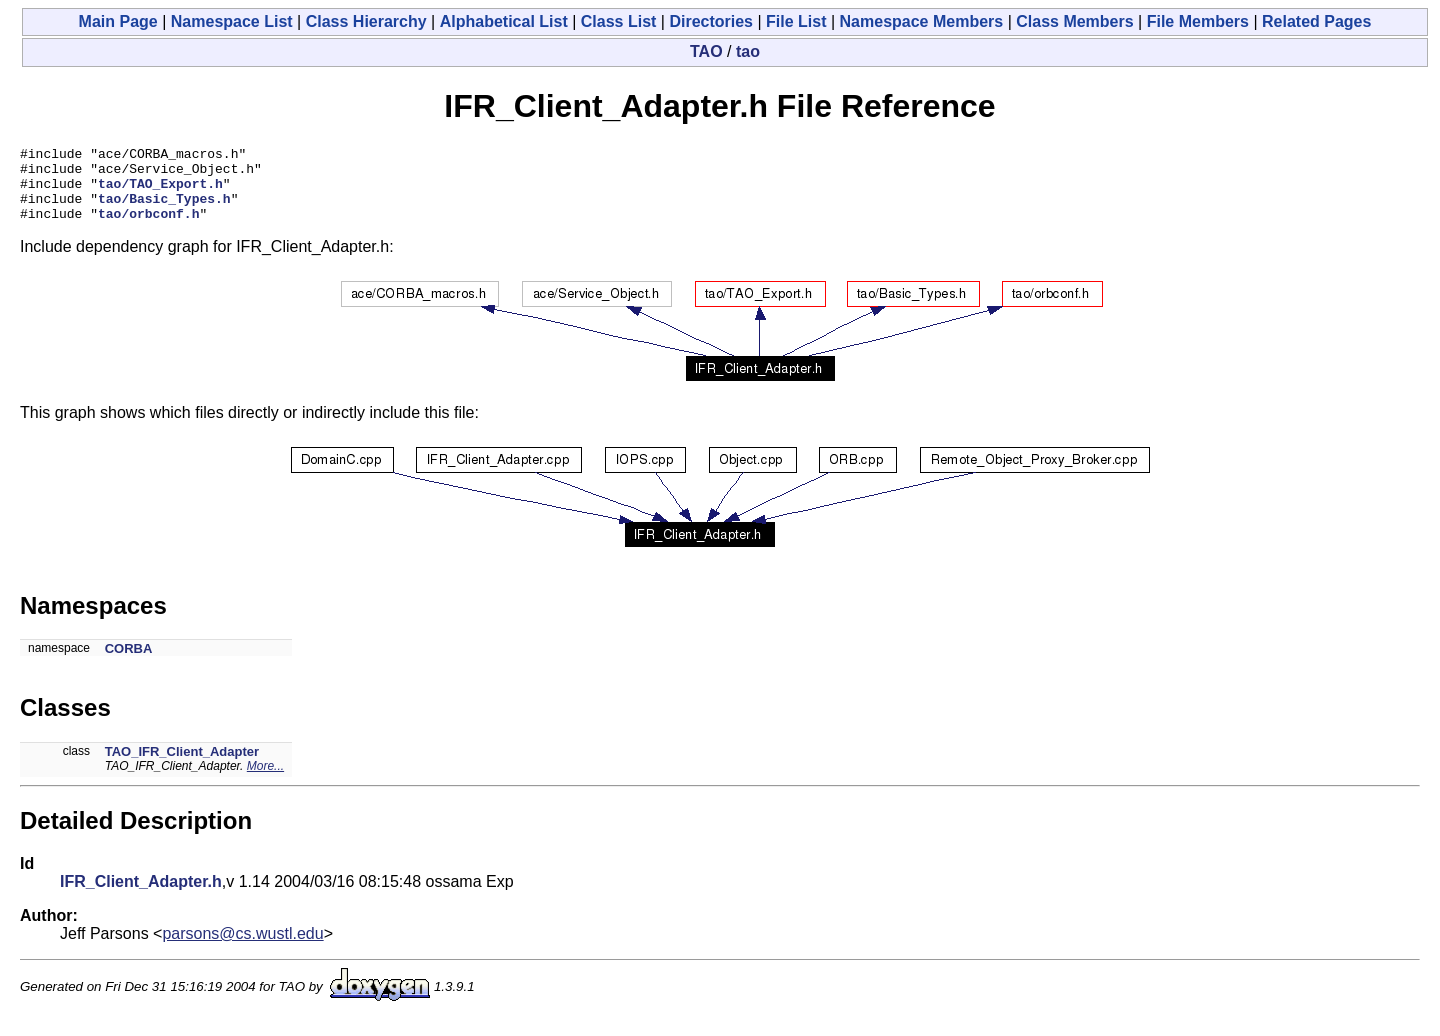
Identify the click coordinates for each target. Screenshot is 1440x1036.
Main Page (118, 21)
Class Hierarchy (366, 21)
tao (748, 51)
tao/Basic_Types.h (164, 210)
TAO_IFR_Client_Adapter (182, 766)
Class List (619, 21)
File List (796, 21)
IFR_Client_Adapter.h (141, 896)
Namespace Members (922, 21)
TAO (706, 51)
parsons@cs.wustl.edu (242, 948)
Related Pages (1316, 21)
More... (265, 781)
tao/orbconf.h (148, 228)
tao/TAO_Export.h (160, 192)
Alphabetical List (504, 21)
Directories (711, 21)
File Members (1198, 21)
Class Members (1074, 21)
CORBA (129, 663)
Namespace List (232, 21)
